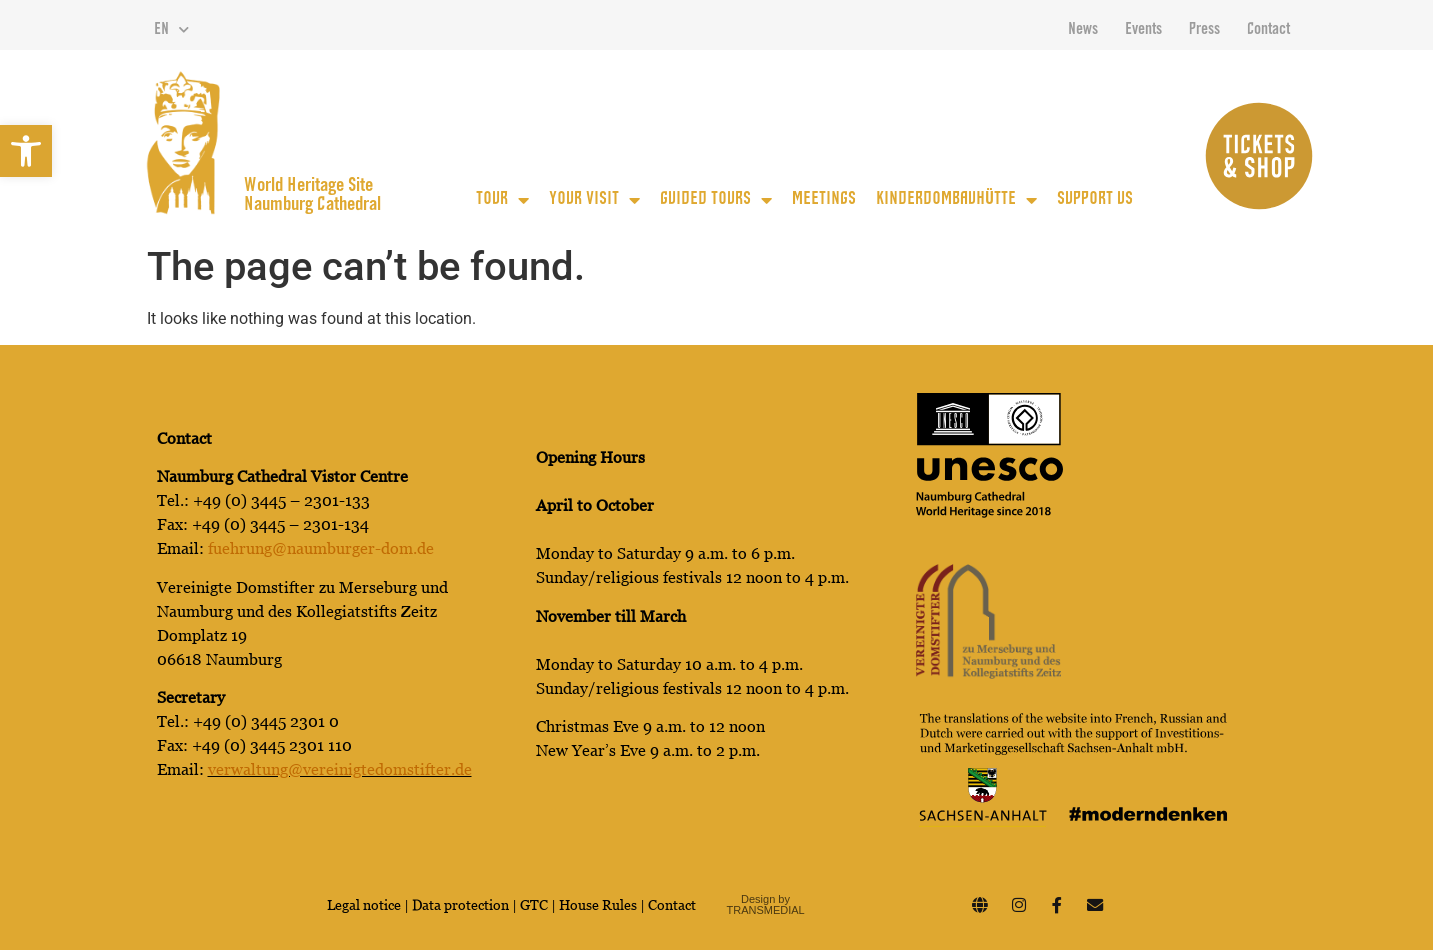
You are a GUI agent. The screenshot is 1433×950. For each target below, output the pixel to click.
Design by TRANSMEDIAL (766, 904)
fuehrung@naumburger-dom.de (321, 548)
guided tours (716, 200)
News (1083, 30)
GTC (534, 905)
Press (1204, 30)
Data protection (462, 905)
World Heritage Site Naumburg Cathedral (312, 196)
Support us (1095, 200)
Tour (502, 200)
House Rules (598, 905)
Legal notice (364, 905)
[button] (26, 151)
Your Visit (594, 200)
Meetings (824, 200)
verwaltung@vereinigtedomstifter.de (340, 769)
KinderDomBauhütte (956, 200)
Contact (1268, 30)
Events (1143, 30)
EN (171, 30)
